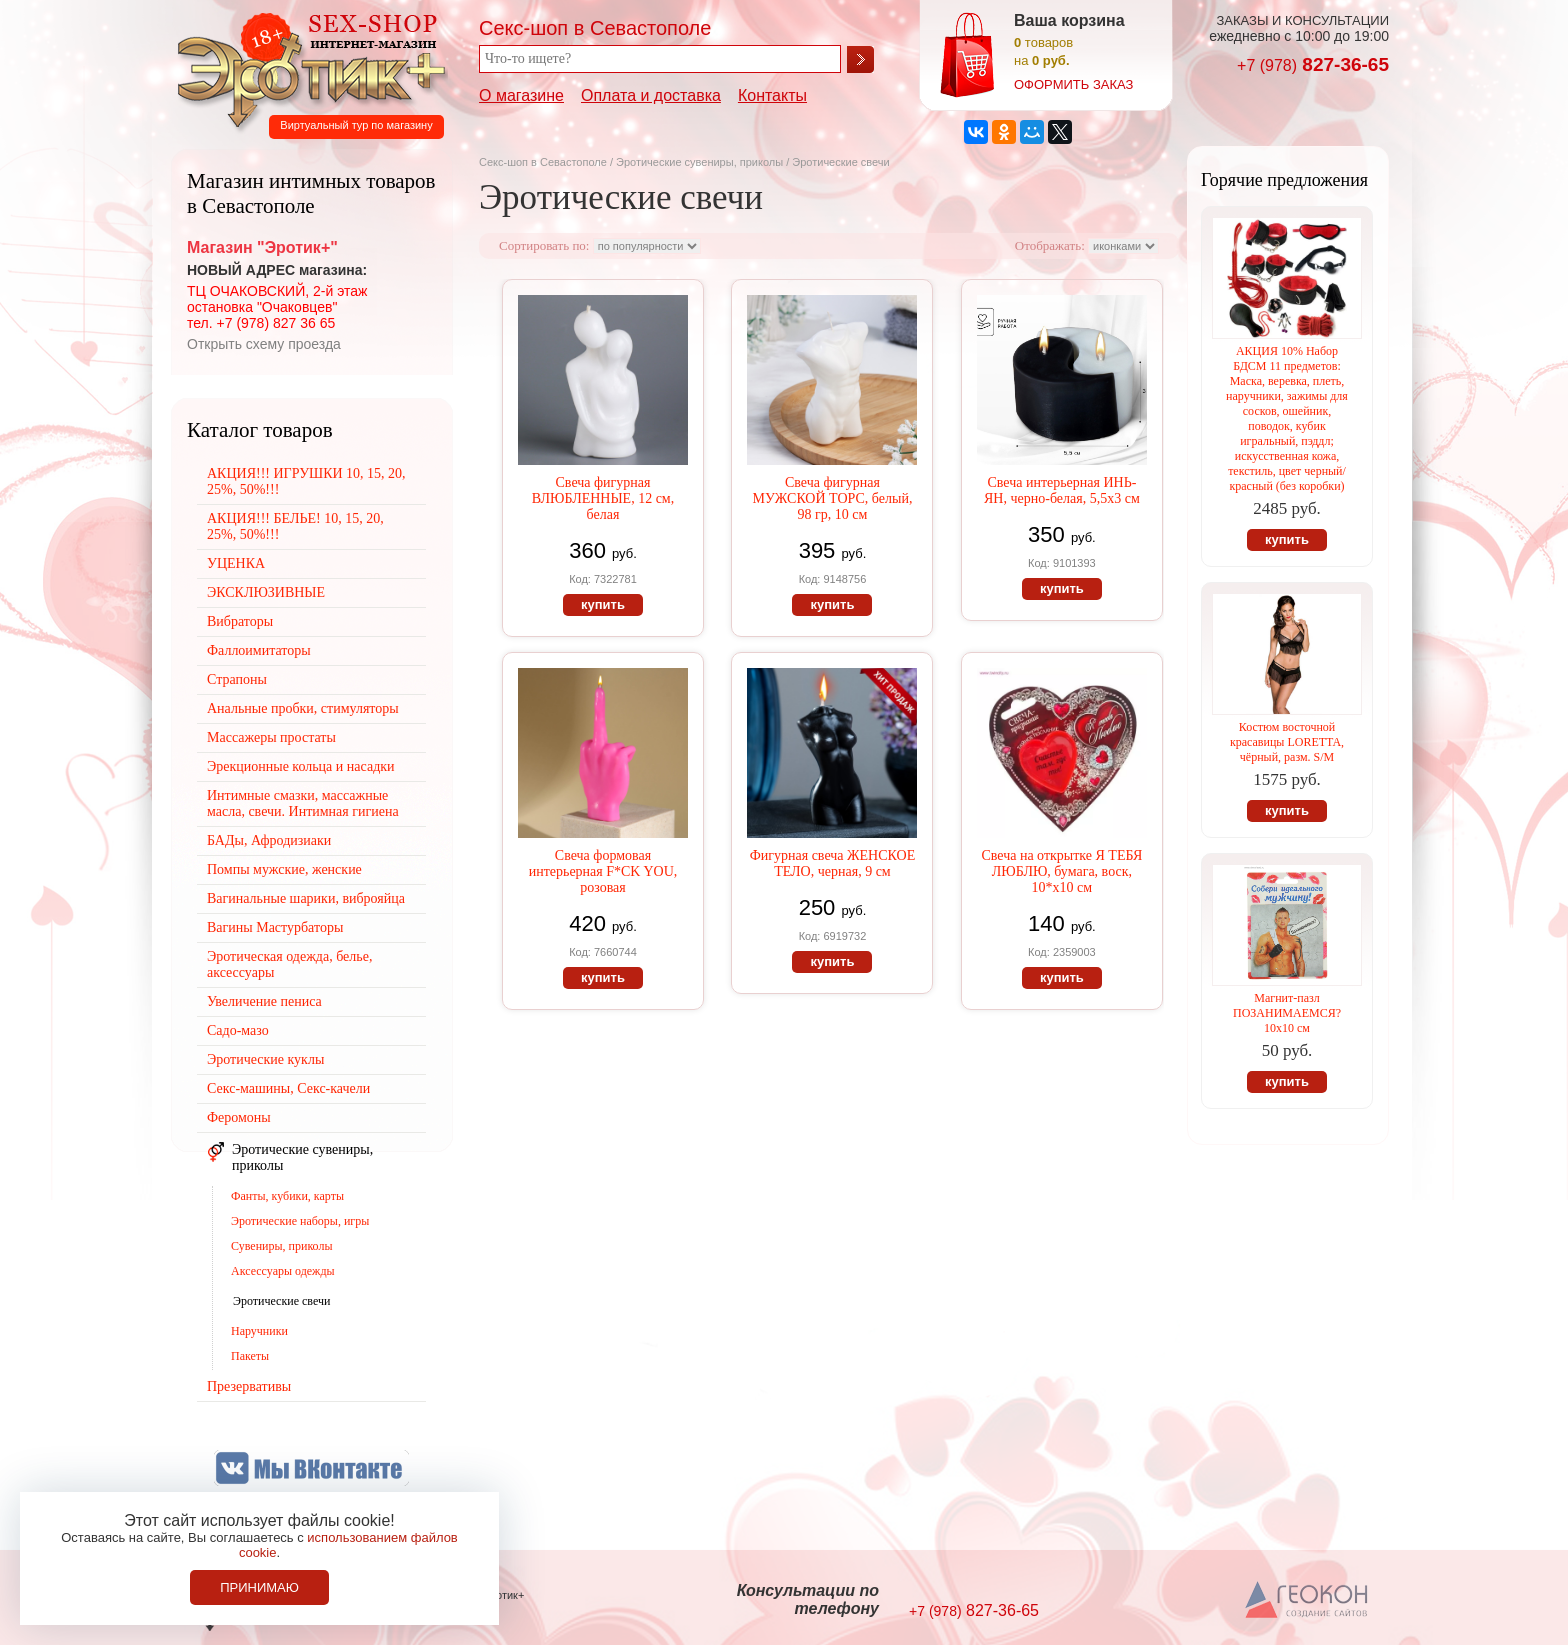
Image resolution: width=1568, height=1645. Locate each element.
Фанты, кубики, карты (287, 1196)
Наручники (259, 1331)
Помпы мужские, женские (284, 869)
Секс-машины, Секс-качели (288, 1088)
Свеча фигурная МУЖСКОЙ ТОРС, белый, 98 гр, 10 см (832, 498)
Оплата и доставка (651, 95)
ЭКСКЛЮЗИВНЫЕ (266, 592)
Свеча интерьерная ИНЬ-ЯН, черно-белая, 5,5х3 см (1062, 490)
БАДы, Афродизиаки (269, 840)
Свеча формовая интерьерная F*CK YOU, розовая (603, 871)
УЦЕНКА (236, 563)
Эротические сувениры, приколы (699, 162)
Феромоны (239, 1117)
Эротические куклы (265, 1059)
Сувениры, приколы (282, 1246)
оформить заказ (1073, 84)
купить (603, 604)
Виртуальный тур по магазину (356, 125)
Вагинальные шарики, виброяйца (306, 898)
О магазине (521, 95)
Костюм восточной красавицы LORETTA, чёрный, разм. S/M (1287, 742)
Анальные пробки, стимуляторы (303, 708)
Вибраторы (240, 621)
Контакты (772, 95)
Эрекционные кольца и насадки (301, 766)
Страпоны (237, 679)
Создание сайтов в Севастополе (1307, 1601)
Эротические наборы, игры (300, 1221)
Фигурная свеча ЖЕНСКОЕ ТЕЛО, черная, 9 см (833, 863)
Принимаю (259, 1587)
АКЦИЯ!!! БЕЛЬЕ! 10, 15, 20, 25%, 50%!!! (295, 526)
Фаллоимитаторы (259, 650)
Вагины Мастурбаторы (275, 927)
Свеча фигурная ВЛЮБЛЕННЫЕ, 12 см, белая (603, 498)
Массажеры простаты (271, 737)
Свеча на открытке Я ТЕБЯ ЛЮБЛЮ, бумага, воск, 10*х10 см (1061, 871)
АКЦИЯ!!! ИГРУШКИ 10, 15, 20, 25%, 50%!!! (306, 481)
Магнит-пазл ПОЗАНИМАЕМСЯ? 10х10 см (1287, 1013)
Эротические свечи (281, 1301)
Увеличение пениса (264, 1001)
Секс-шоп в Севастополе (543, 162)
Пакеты (250, 1356)
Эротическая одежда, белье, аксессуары (289, 964)
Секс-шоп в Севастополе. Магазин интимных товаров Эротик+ (306, 68)
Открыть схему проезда (264, 344)
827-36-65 (1313, 64)
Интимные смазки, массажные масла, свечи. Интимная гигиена (303, 803)
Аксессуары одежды (283, 1271)
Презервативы (249, 1386)
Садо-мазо (238, 1030)
